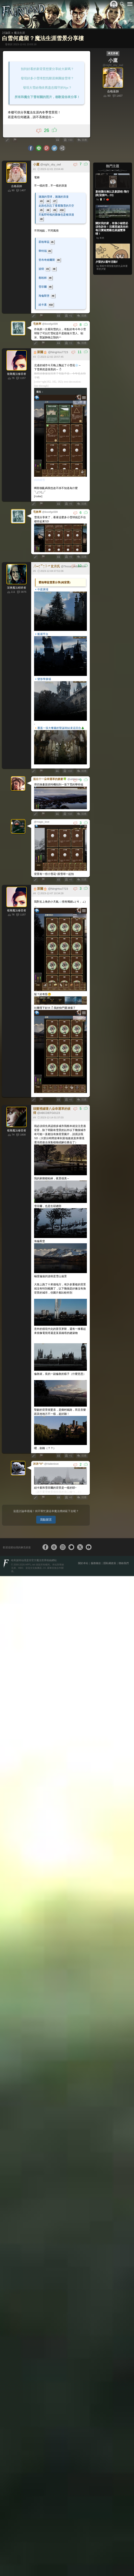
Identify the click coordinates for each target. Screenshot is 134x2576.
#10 (62, 210)
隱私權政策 (109, 1563)
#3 (41, 201)
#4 (48, 201)
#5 (41, 210)
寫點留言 (46, 1519)
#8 (41, 219)
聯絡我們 (124, 1563)
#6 (48, 210)
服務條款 (96, 1563)
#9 (54, 210)
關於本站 (83, 1563)
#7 (54, 201)
